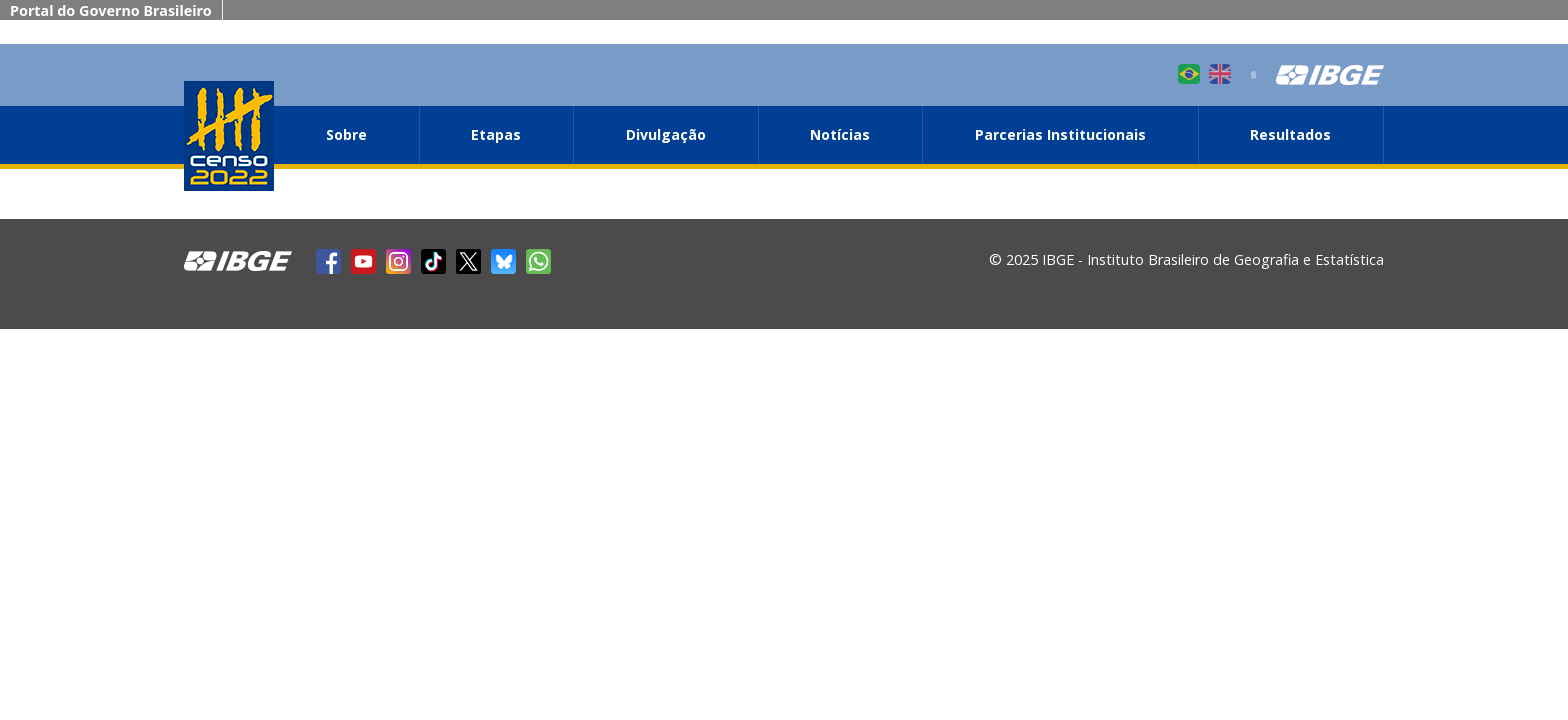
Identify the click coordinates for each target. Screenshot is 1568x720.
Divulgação (666, 134)
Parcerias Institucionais (1060, 134)
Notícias (840, 134)
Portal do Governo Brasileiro (111, 10)
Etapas (496, 134)
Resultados (1290, 134)
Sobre (346, 134)
